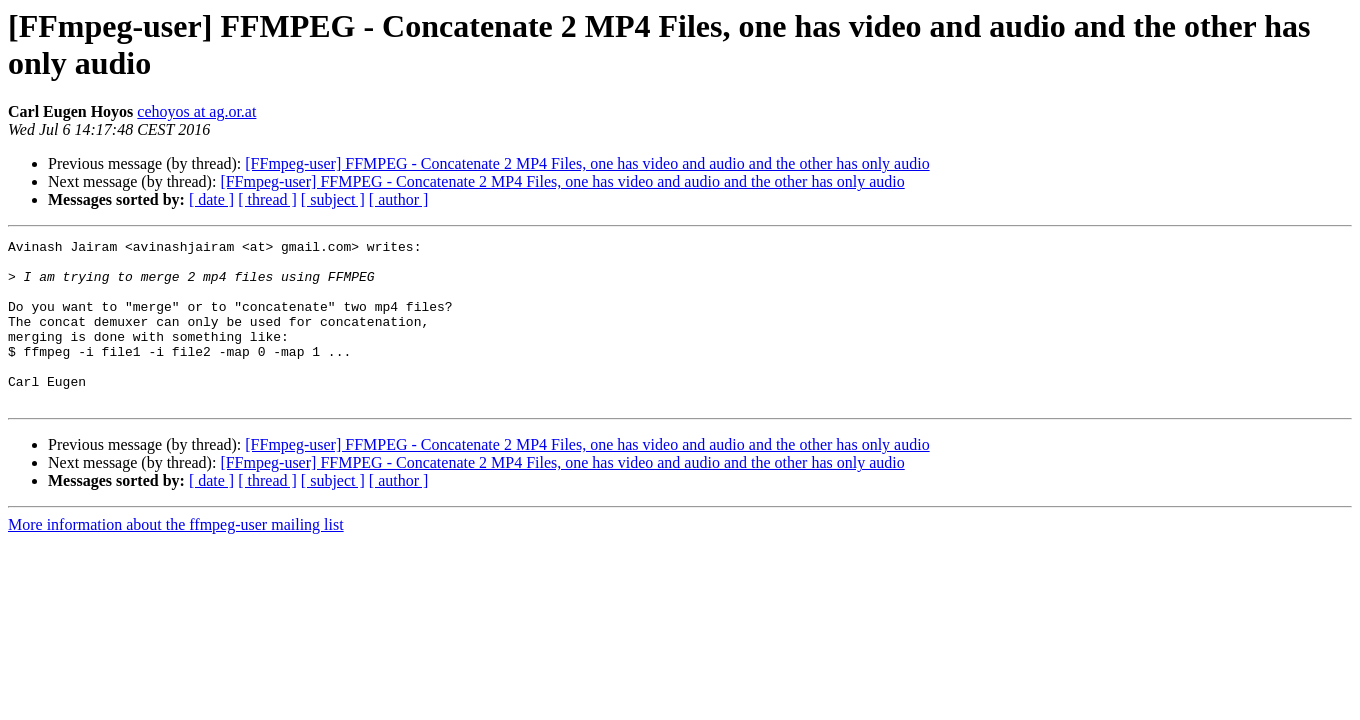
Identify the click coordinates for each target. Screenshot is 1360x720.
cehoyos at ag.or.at (196, 111)
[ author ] (399, 199)
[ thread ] (267, 199)
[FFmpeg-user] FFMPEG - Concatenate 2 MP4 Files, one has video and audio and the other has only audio (587, 163)
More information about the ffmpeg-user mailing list (176, 557)
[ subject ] (333, 199)
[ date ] (211, 199)
